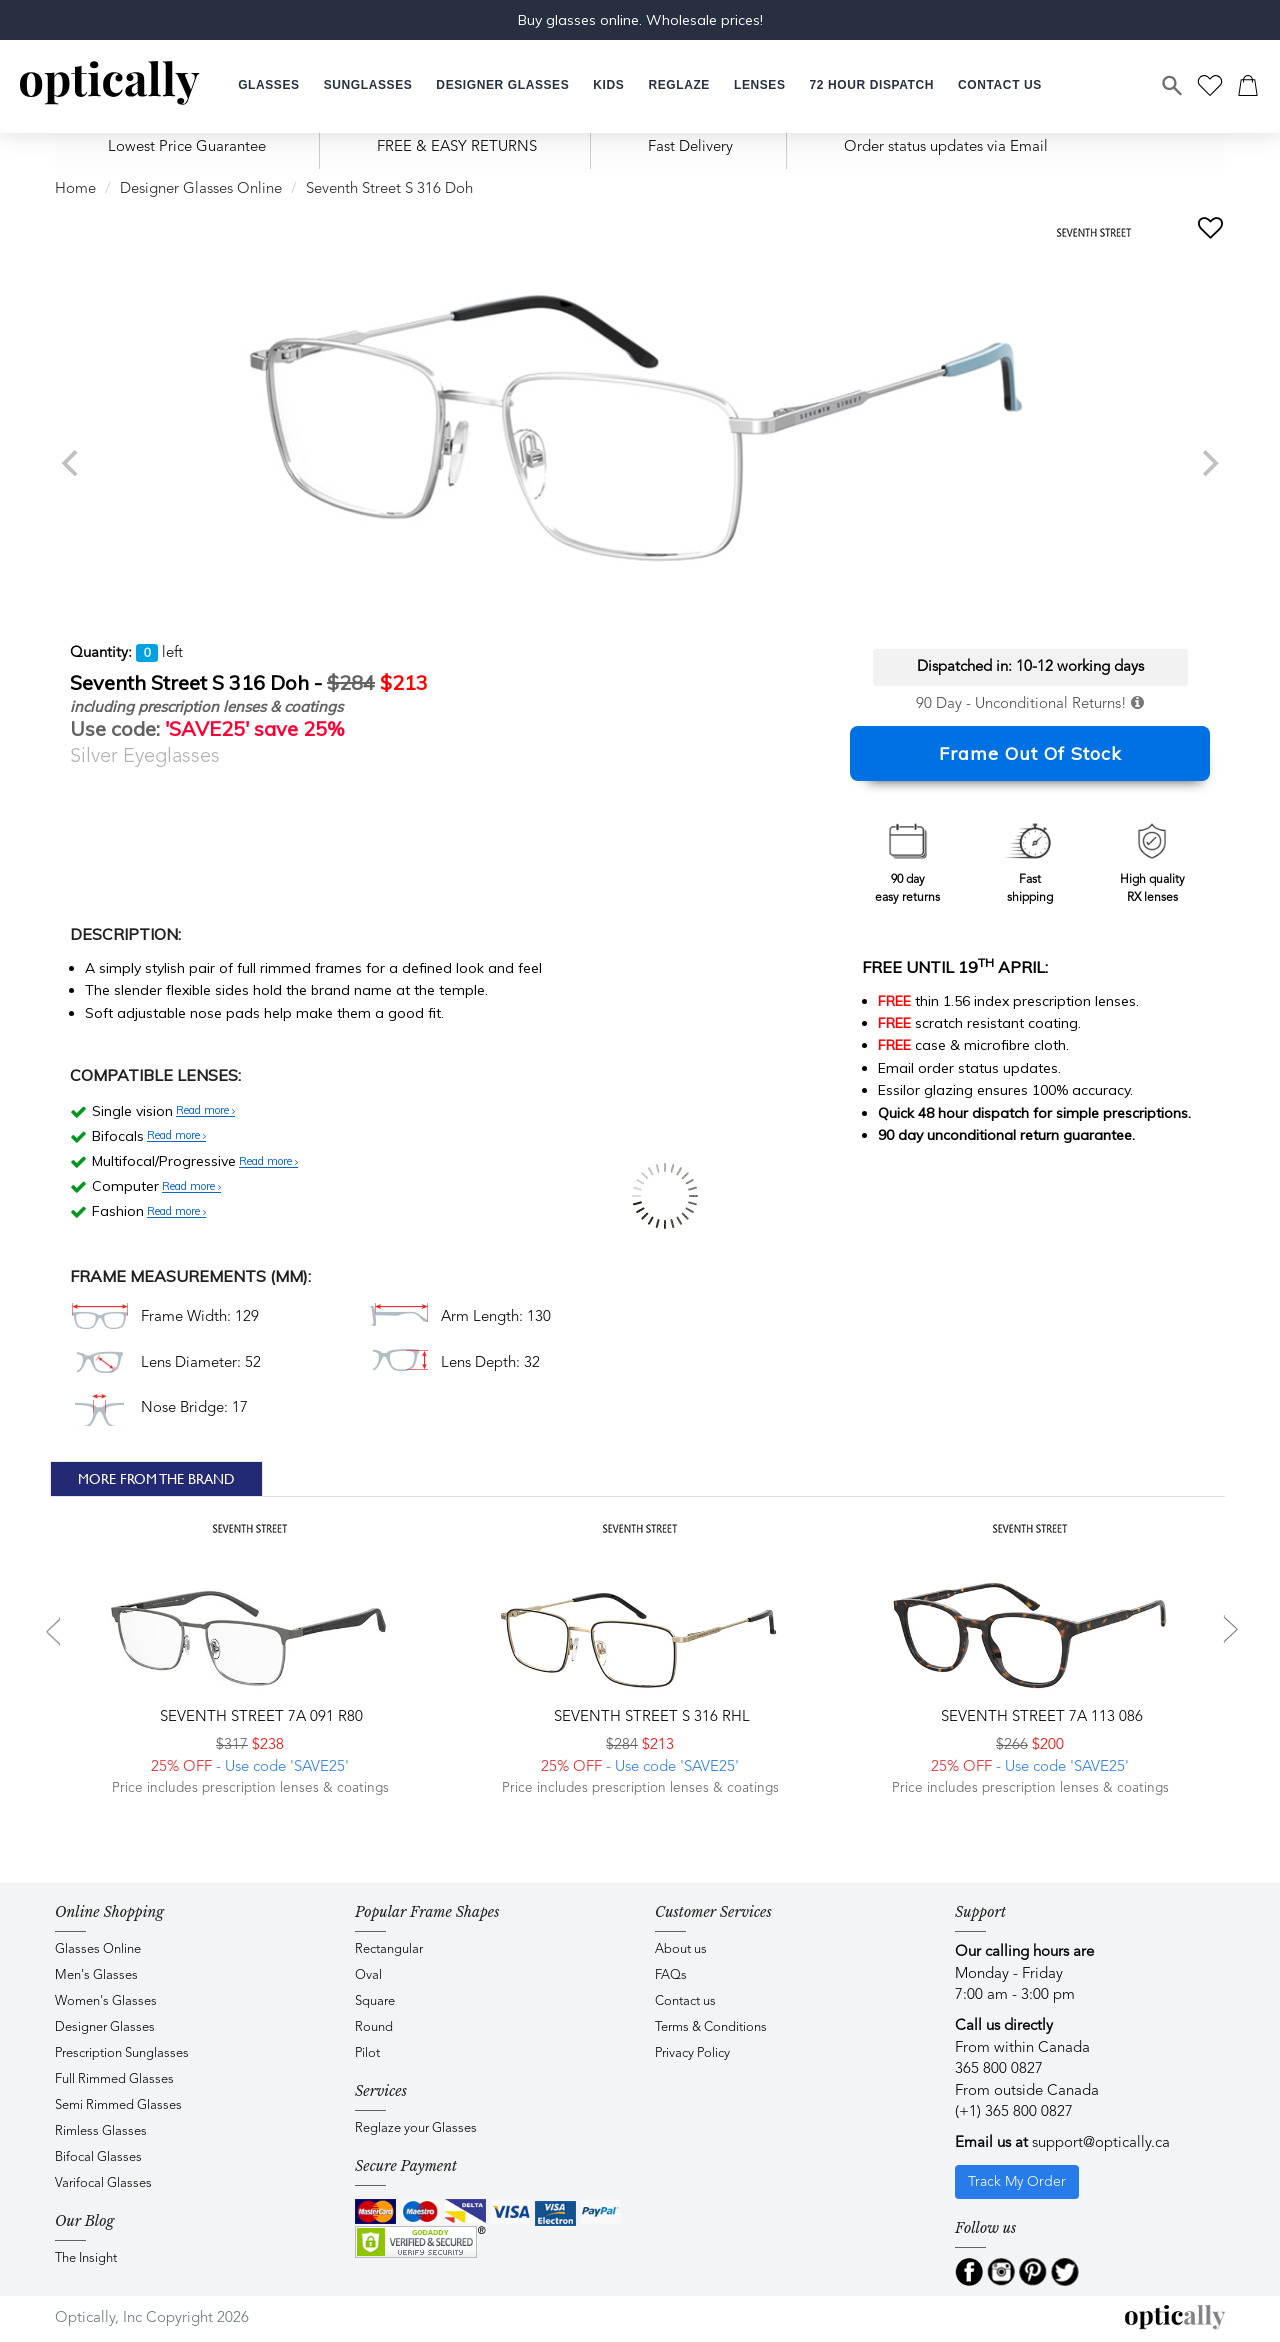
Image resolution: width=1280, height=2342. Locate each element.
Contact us (685, 2001)
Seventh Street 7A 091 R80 (259, 1717)
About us (681, 1949)
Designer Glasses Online (201, 189)
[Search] (1173, 86)
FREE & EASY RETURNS (457, 147)
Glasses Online (98, 1949)
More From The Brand (156, 1479)
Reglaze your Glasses (416, 2128)
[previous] (72, 463)
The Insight (86, 2258)
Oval (368, 1975)
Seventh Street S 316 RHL (650, 1717)
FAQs (671, 1975)
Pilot (367, 2053)
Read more (205, 1111)
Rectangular (389, 1949)
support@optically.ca (1101, 2143)
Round (374, 2027)
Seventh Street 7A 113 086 (1040, 1717)
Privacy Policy (692, 2053)
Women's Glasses (106, 2001)
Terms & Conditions (711, 2027)
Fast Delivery (690, 147)
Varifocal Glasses (103, 2183)
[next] (1208, 463)
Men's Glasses (96, 1975)
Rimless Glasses (101, 2131)
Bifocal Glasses (98, 2157)
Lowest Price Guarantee (187, 147)
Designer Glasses (105, 2027)
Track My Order (1017, 2182)
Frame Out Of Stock (1030, 753)
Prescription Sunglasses (122, 2053)
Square (375, 2001)
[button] (608, 85)
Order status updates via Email (946, 147)
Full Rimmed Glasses (114, 2079)
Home (75, 189)
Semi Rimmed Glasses (118, 2105)
